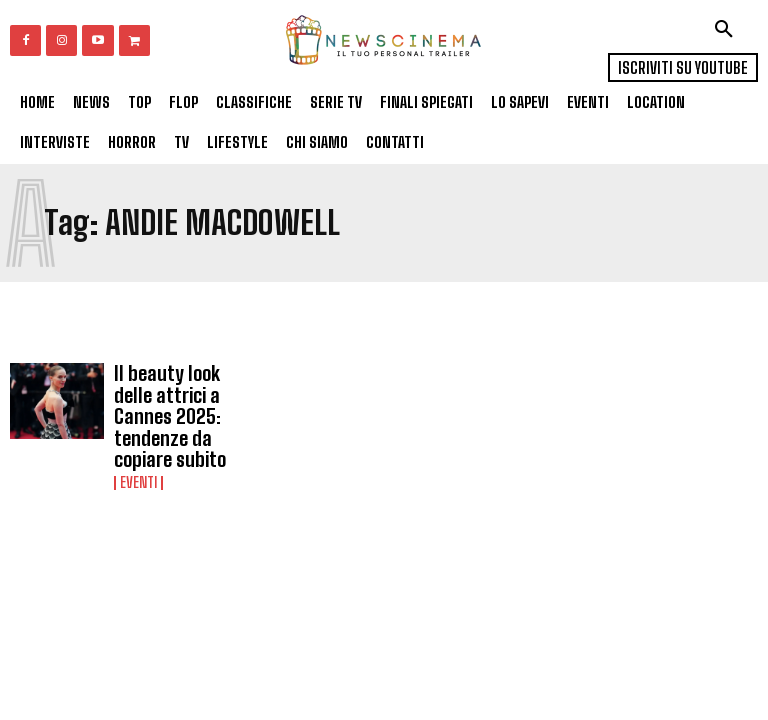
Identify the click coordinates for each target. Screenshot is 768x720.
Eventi (138, 446)
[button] (724, 29)
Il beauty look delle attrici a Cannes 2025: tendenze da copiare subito (175, 398)
